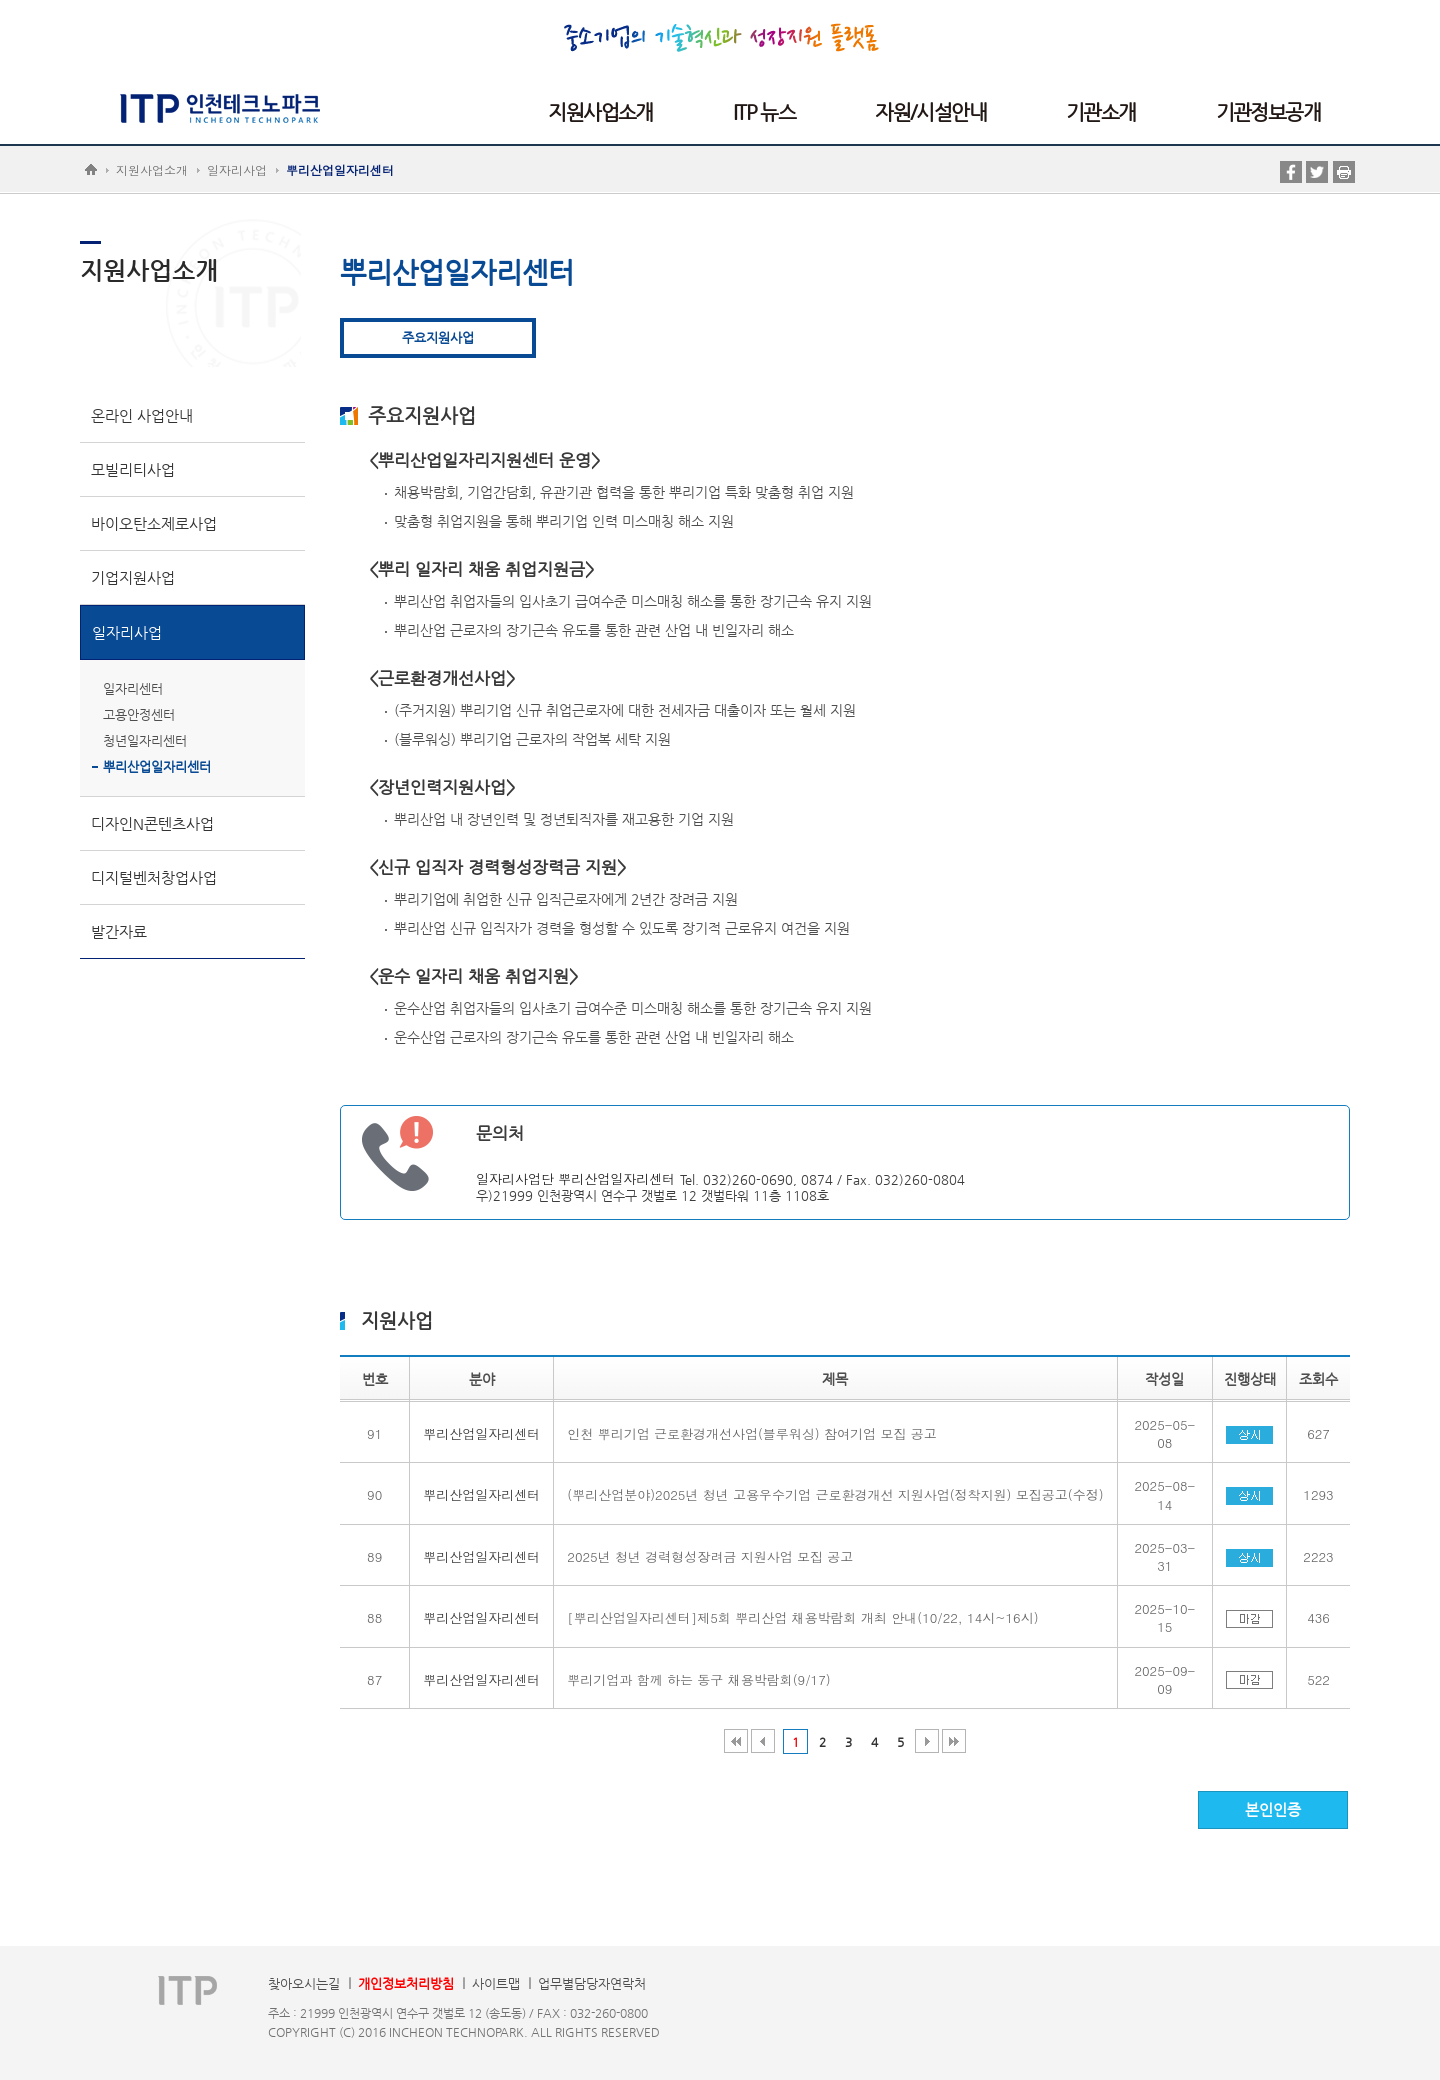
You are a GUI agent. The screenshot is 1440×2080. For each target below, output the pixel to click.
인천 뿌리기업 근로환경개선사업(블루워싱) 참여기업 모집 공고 (751, 1433)
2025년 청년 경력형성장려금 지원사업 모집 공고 (710, 1556)
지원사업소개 (152, 169)
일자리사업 (237, 169)
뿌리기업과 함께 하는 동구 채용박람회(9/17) (698, 1679)
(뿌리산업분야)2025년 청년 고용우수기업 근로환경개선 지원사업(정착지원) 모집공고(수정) (835, 1494)
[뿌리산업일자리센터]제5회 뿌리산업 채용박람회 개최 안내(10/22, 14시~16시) (802, 1617)
